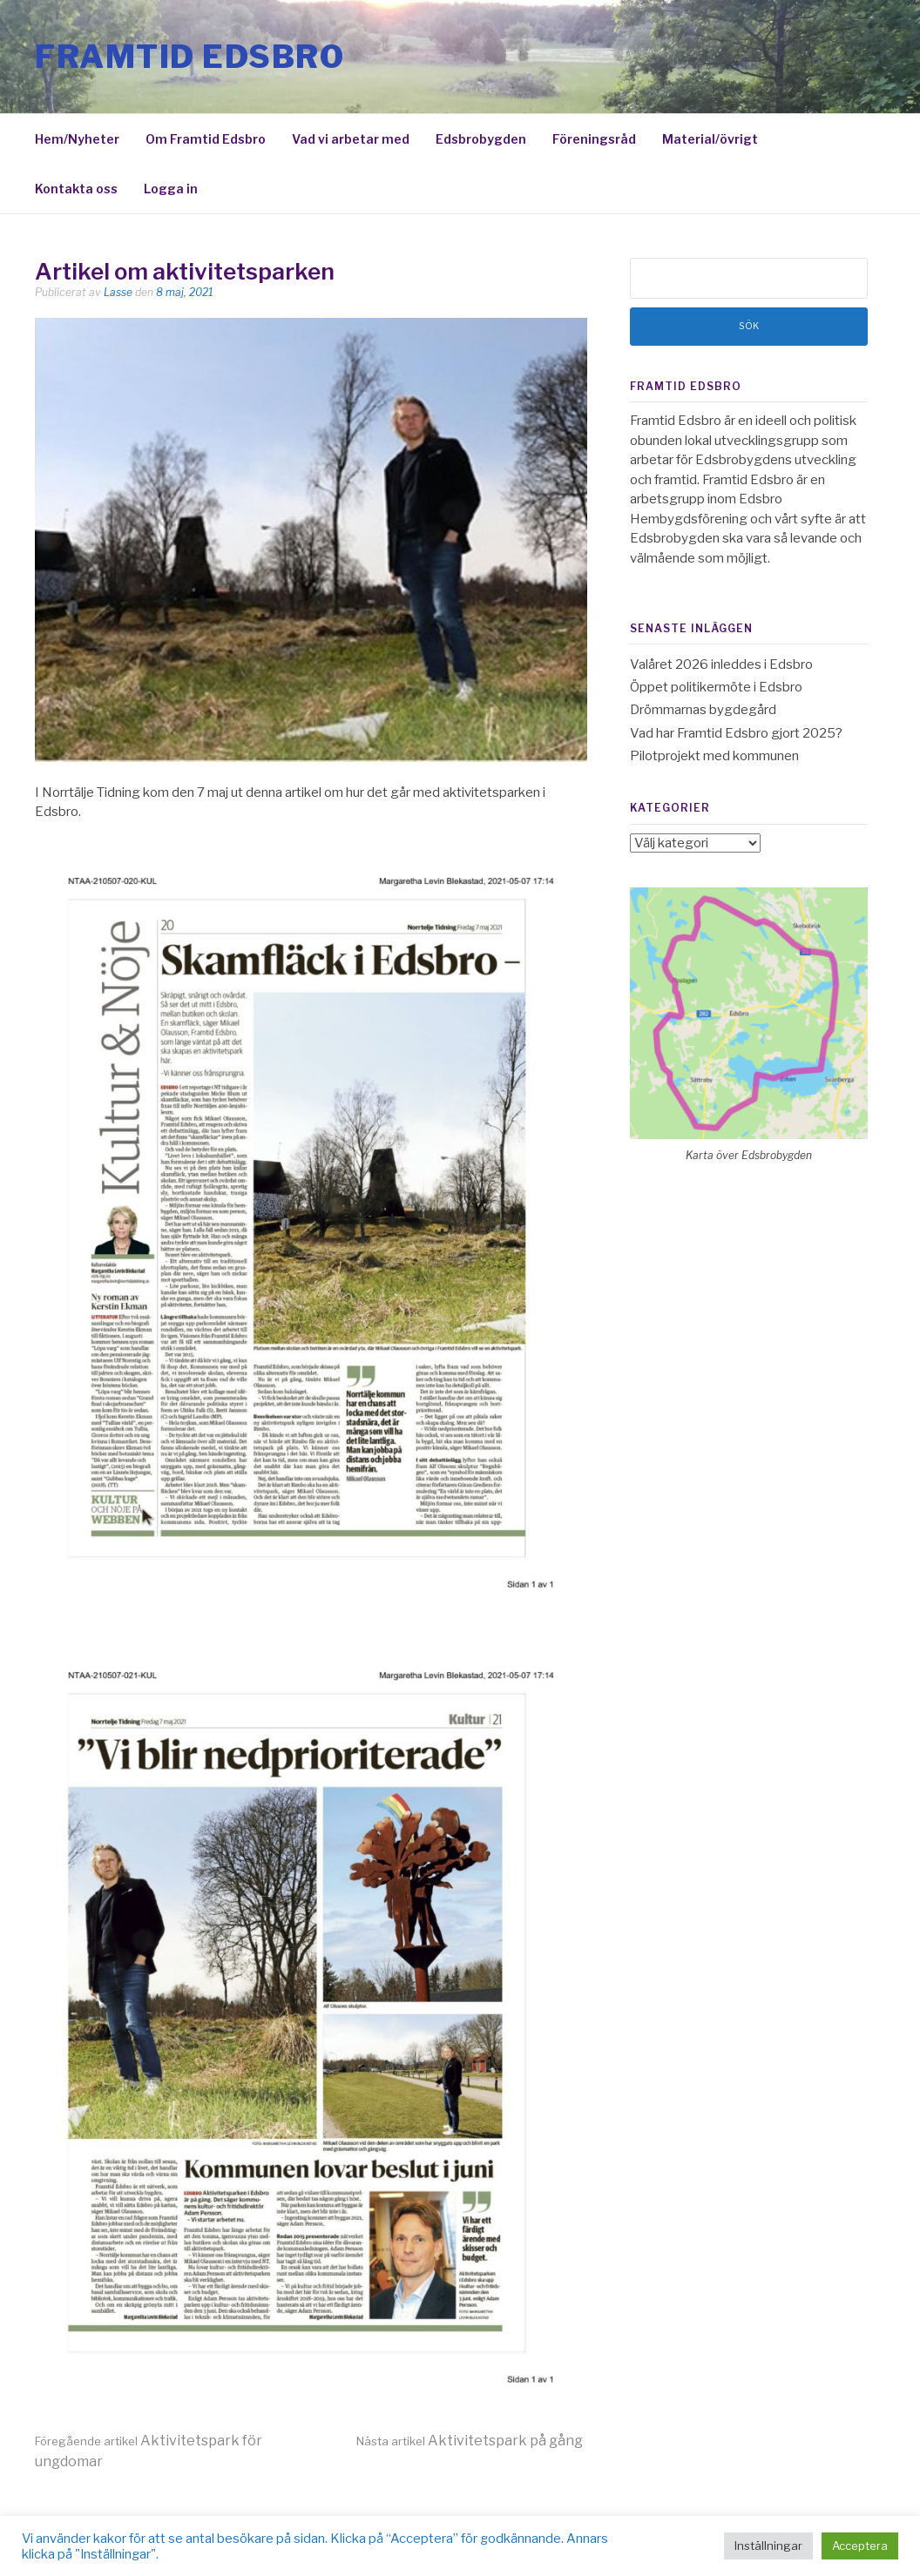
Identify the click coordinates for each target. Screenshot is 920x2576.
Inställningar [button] (768, 2545)
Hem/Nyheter (77, 138)
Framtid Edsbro (189, 56)
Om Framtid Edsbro (205, 138)
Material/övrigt (710, 138)
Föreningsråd (594, 138)
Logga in (171, 188)
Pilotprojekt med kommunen (714, 756)
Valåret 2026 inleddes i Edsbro (721, 664)
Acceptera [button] (860, 2545)
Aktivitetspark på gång (469, 2440)
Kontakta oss (76, 188)
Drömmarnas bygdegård (703, 710)
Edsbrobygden (481, 138)
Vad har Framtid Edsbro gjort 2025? (736, 733)
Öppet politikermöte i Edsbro (716, 687)
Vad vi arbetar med (350, 138)
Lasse (118, 292)
